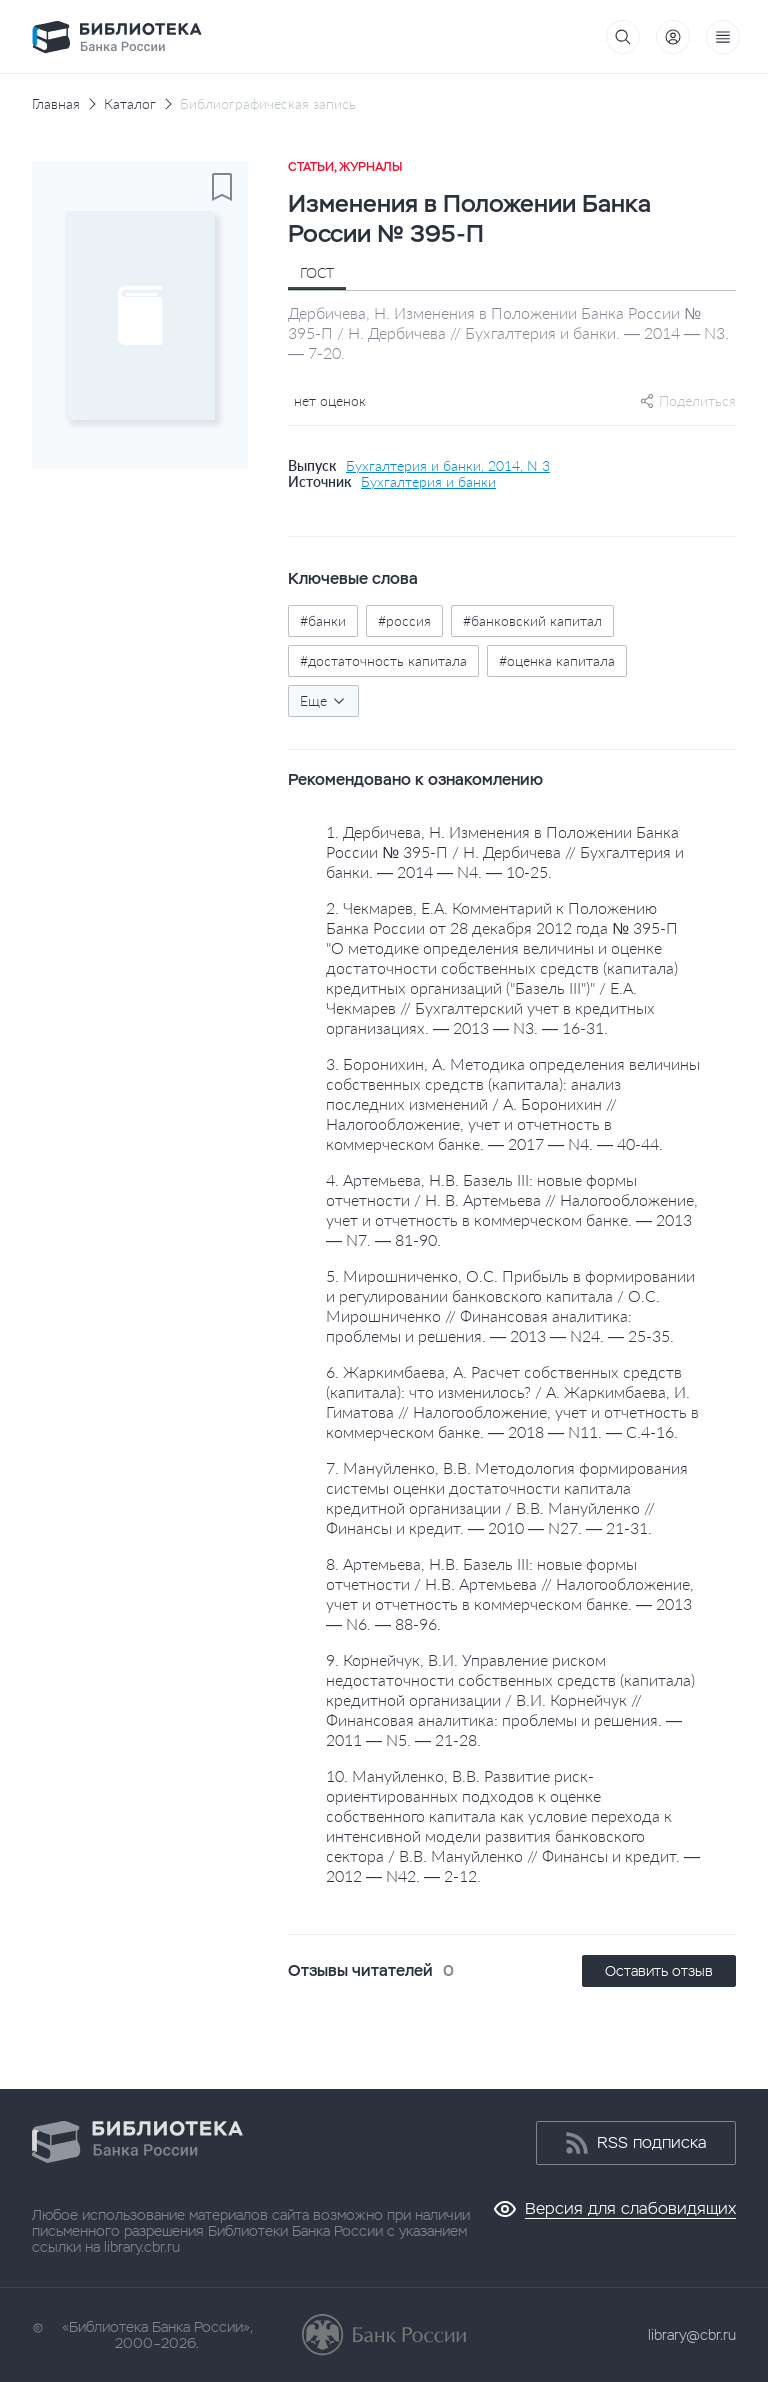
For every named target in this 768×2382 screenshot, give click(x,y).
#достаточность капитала (383, 660)
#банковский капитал (532, 620)
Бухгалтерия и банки (428, 482)
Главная (56, 104)
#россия (404, 620)
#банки (323, 620)
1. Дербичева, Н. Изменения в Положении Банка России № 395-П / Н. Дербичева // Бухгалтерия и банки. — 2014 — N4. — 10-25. (505, 851)
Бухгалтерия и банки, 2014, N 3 (448, 466)
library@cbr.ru (692, 2335)
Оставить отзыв (659, 1971)
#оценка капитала (557, 660)
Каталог (130, 104)
